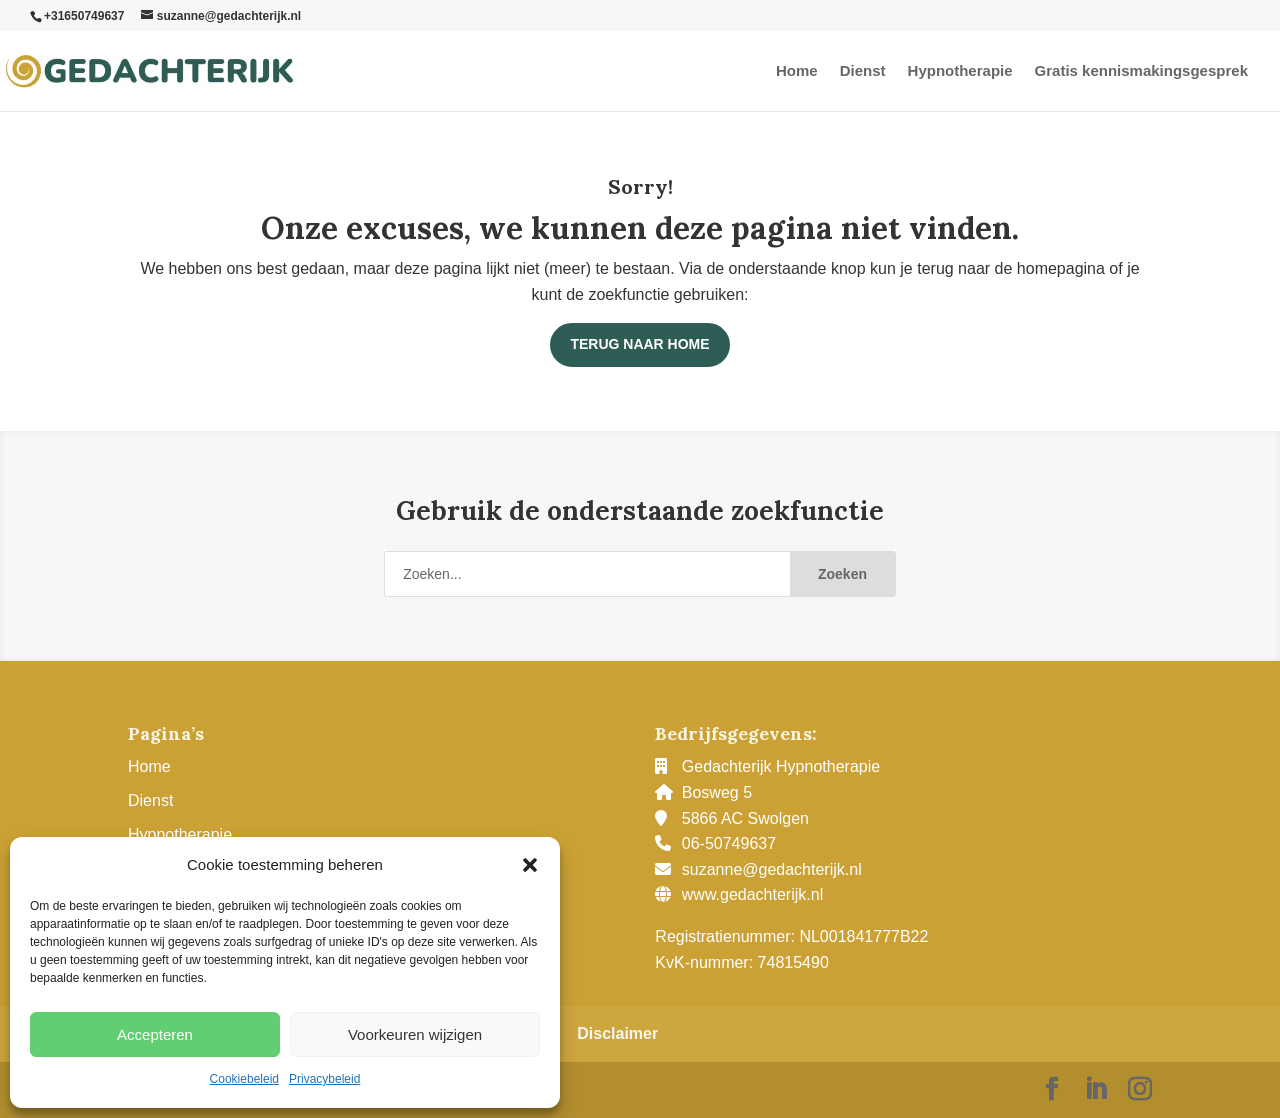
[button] (530, 865)
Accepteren (155, 1034)
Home (797, 71)
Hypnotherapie (960, 71)
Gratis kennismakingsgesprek (1141, 71)
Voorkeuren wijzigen (415, 1034)
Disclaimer (617, 1033)
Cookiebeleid (244, 1079)
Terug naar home (639, 344)
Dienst (863, 71)
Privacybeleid (324, 1079)
